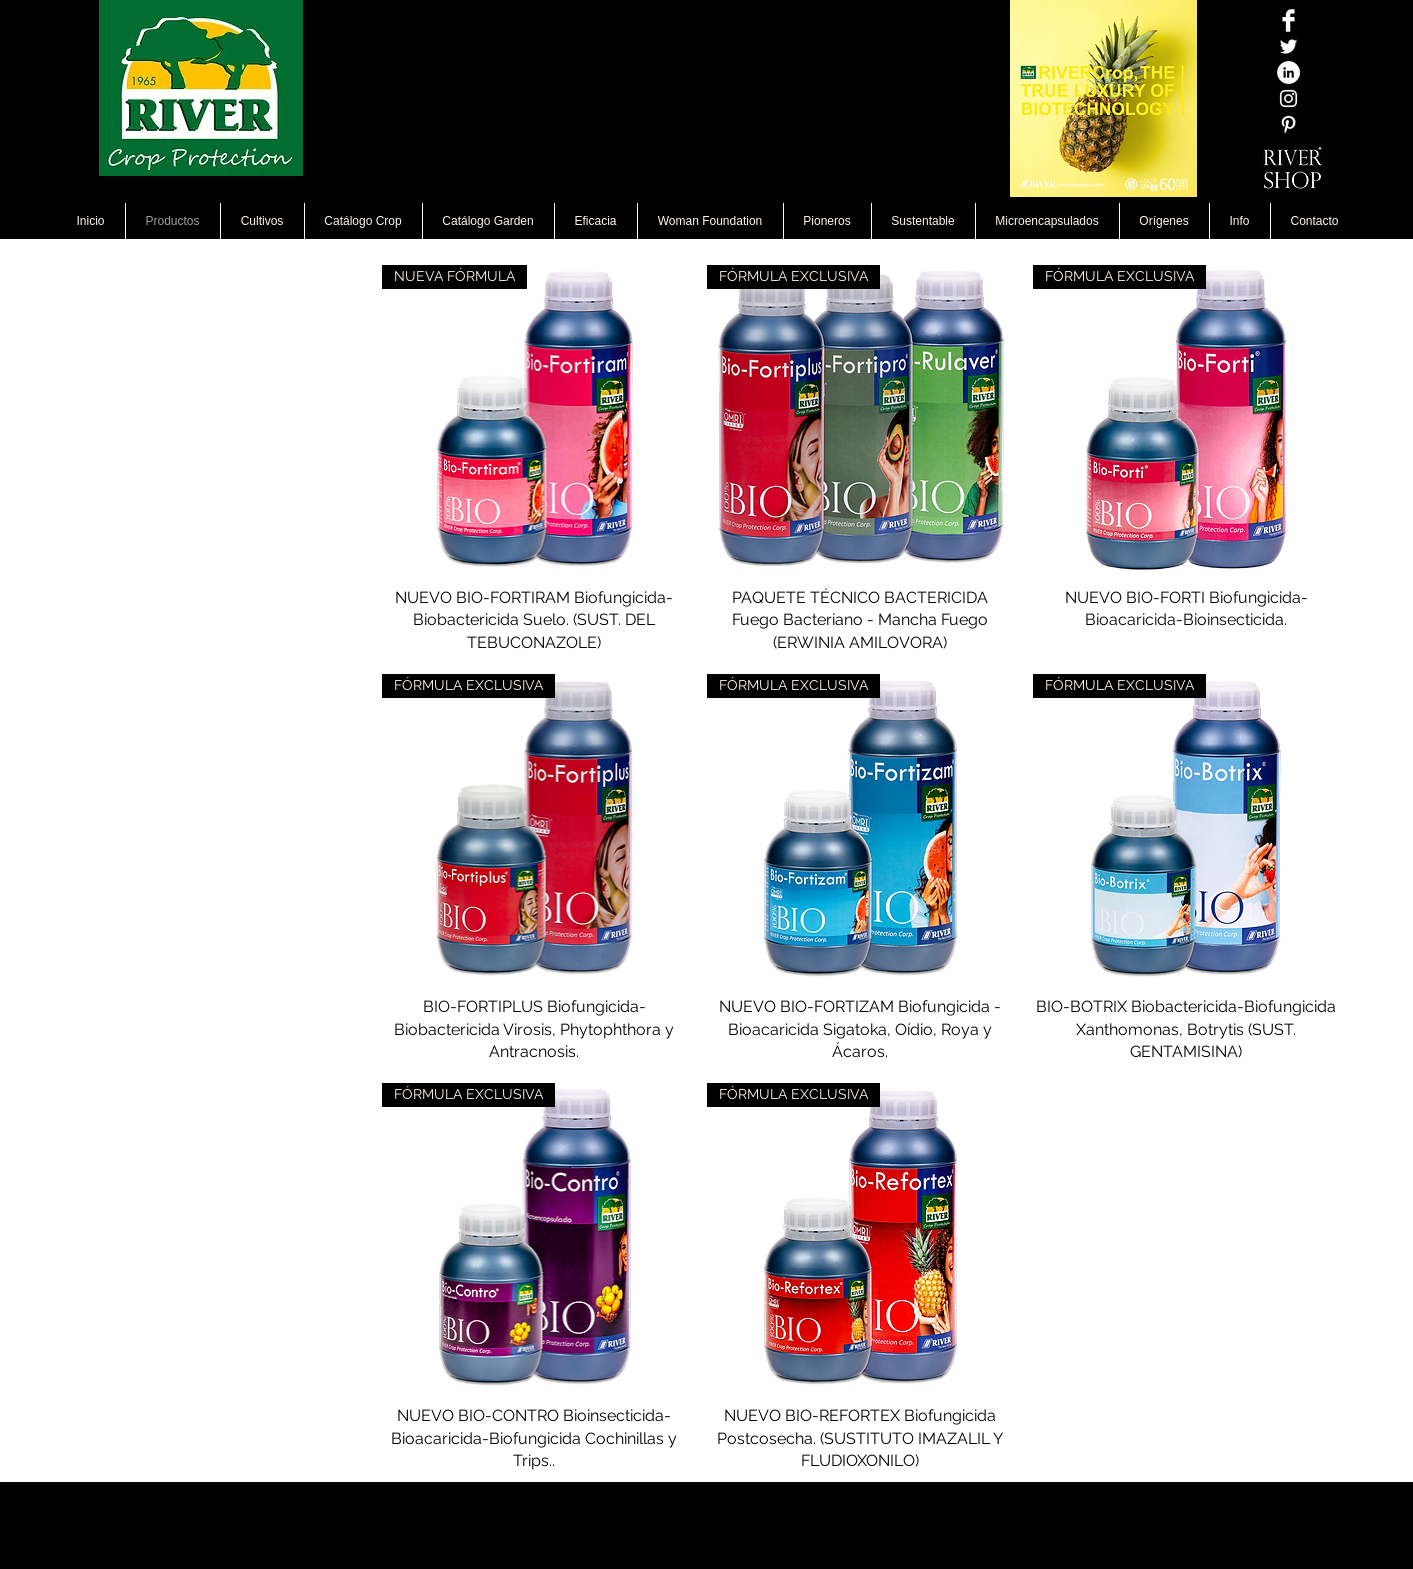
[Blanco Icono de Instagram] (1288, 98)
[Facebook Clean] (1288, 20)
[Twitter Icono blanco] (1288, 46)
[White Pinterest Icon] (1288, 124)
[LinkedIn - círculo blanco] (1288, 72)
